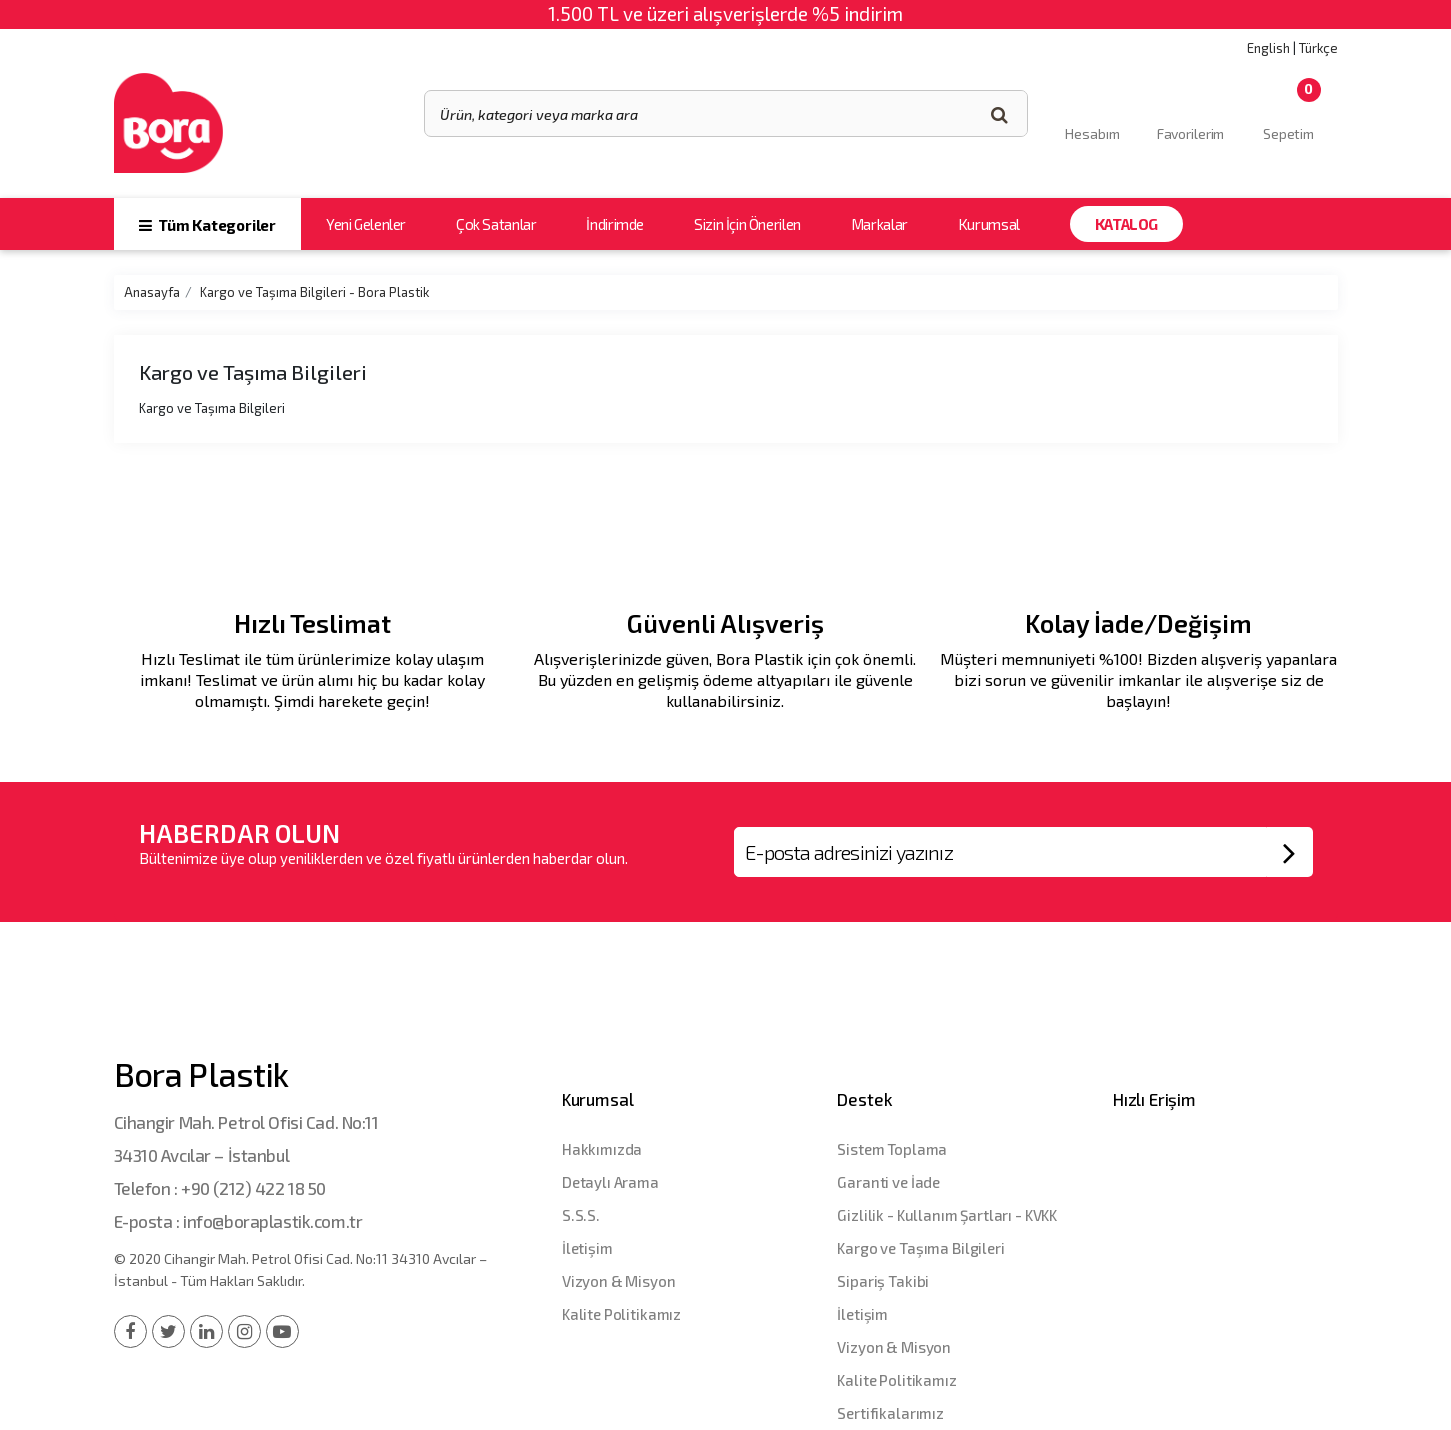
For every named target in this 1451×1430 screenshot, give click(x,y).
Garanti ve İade (888, 1182)
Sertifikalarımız (890, 1413)
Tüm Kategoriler (207, 225)
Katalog (1126, 224)
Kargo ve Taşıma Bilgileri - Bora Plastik (314, 292)
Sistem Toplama (892, 1149)
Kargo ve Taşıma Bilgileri (920, 1248)
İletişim (587, 1248)
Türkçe (1318, 48)
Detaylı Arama (610, 1182)
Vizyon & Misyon (619, 1281)
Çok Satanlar (496, 224)
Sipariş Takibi (883, 1281)
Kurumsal (989, 224)
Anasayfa (152, 292)
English (1268, 48)
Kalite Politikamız (621, 1314)
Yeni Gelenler (366, 224)
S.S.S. (581, 1215)
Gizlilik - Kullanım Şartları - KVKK (947, 1215)
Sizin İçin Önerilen (747, 224)
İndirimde (615, 224)
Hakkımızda (602, 1149)
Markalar (879, 224)
